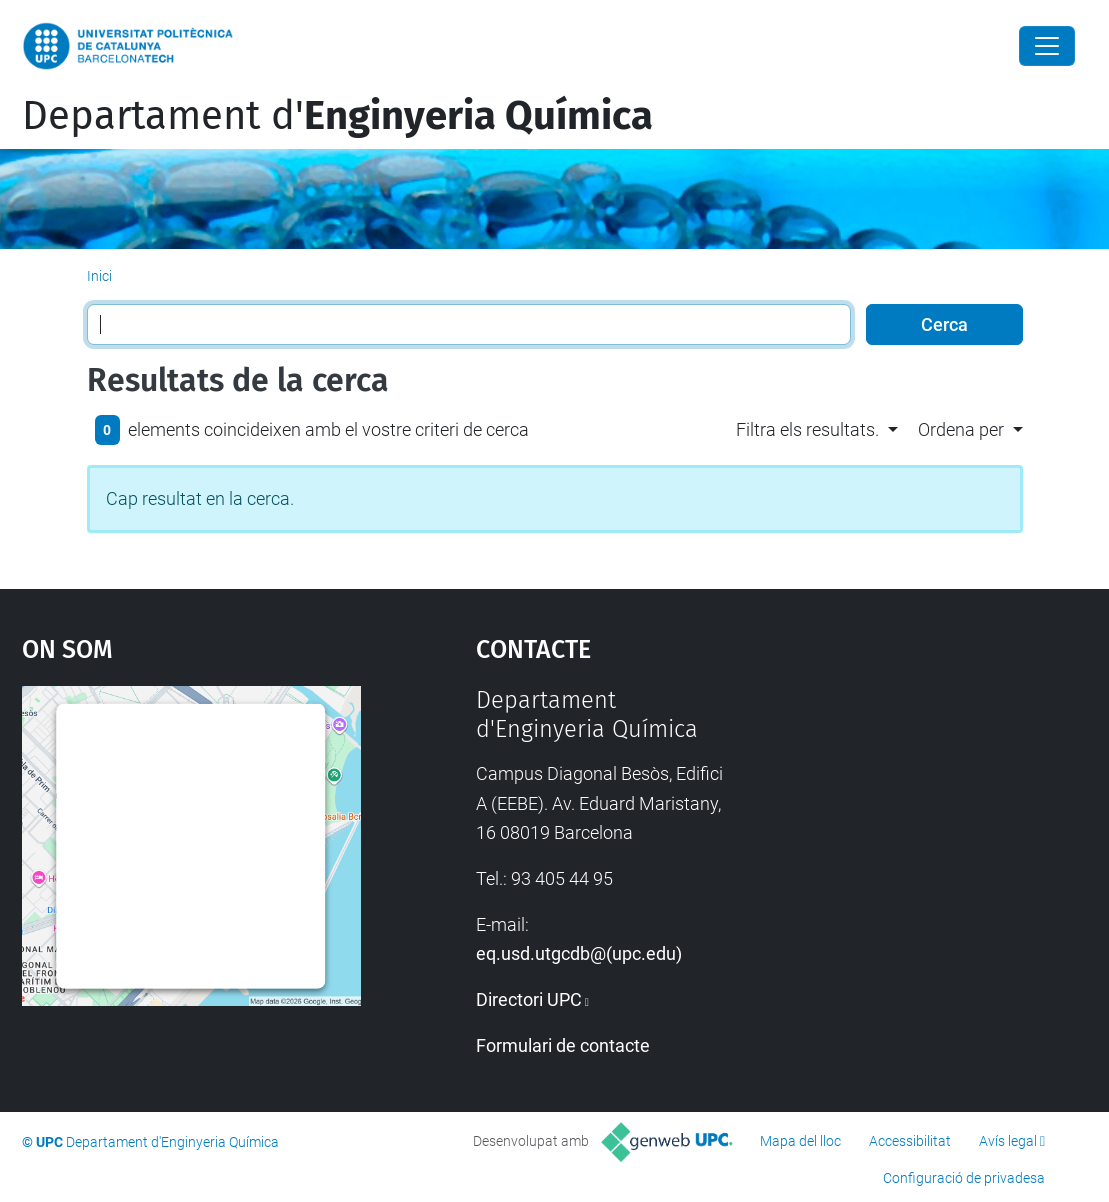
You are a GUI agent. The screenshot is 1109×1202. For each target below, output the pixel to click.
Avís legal (1008, 1141)
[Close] (1047, 46)
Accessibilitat (910, 1141)
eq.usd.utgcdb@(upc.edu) (579, 953)
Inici (99, 276)
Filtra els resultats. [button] (807, 429)
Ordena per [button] (961, 429)
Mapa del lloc (800, 1141)
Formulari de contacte (563, 1045)
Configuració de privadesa (964, 1178)
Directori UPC (529, 999)
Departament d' (337, 116)
